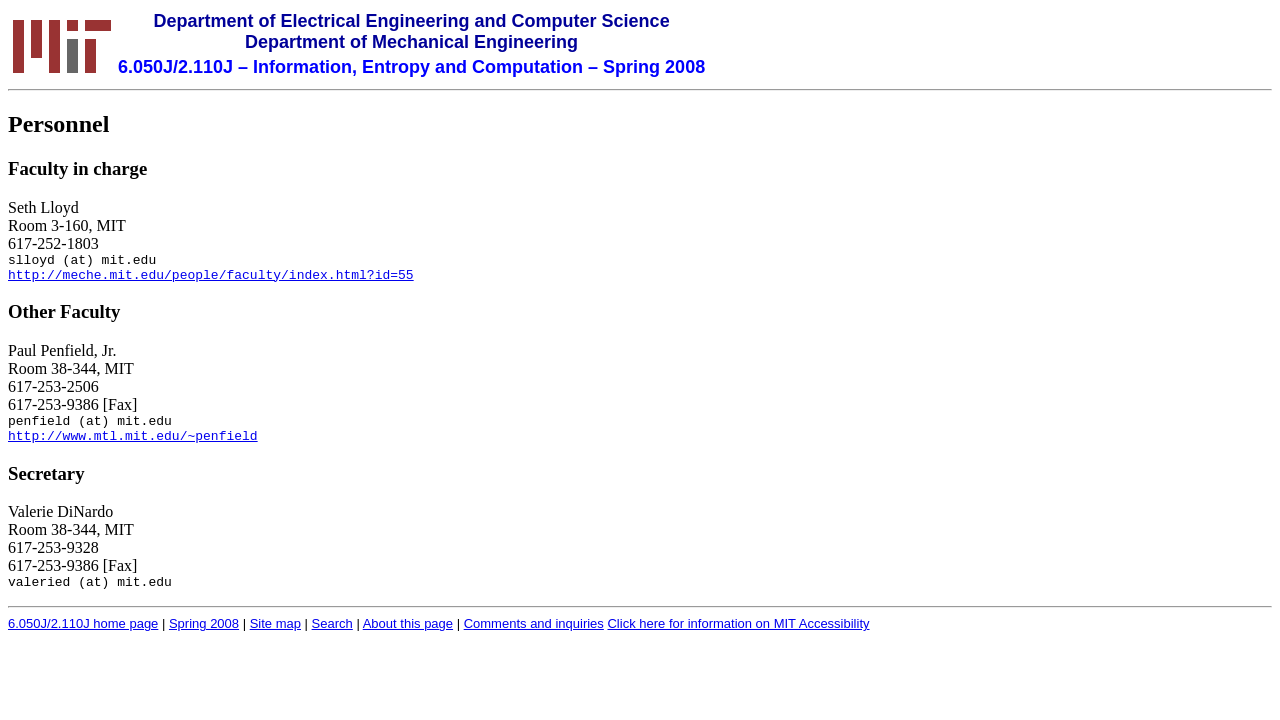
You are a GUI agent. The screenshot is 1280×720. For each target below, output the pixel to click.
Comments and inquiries (534, 638)
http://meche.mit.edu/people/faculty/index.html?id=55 (211, 280)
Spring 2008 (204, 638)
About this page (408, 638)
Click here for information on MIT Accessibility (738, 638)
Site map (275, 638)
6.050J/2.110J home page (83, 638)
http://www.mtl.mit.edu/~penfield (133, 447)
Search (332, 638)
